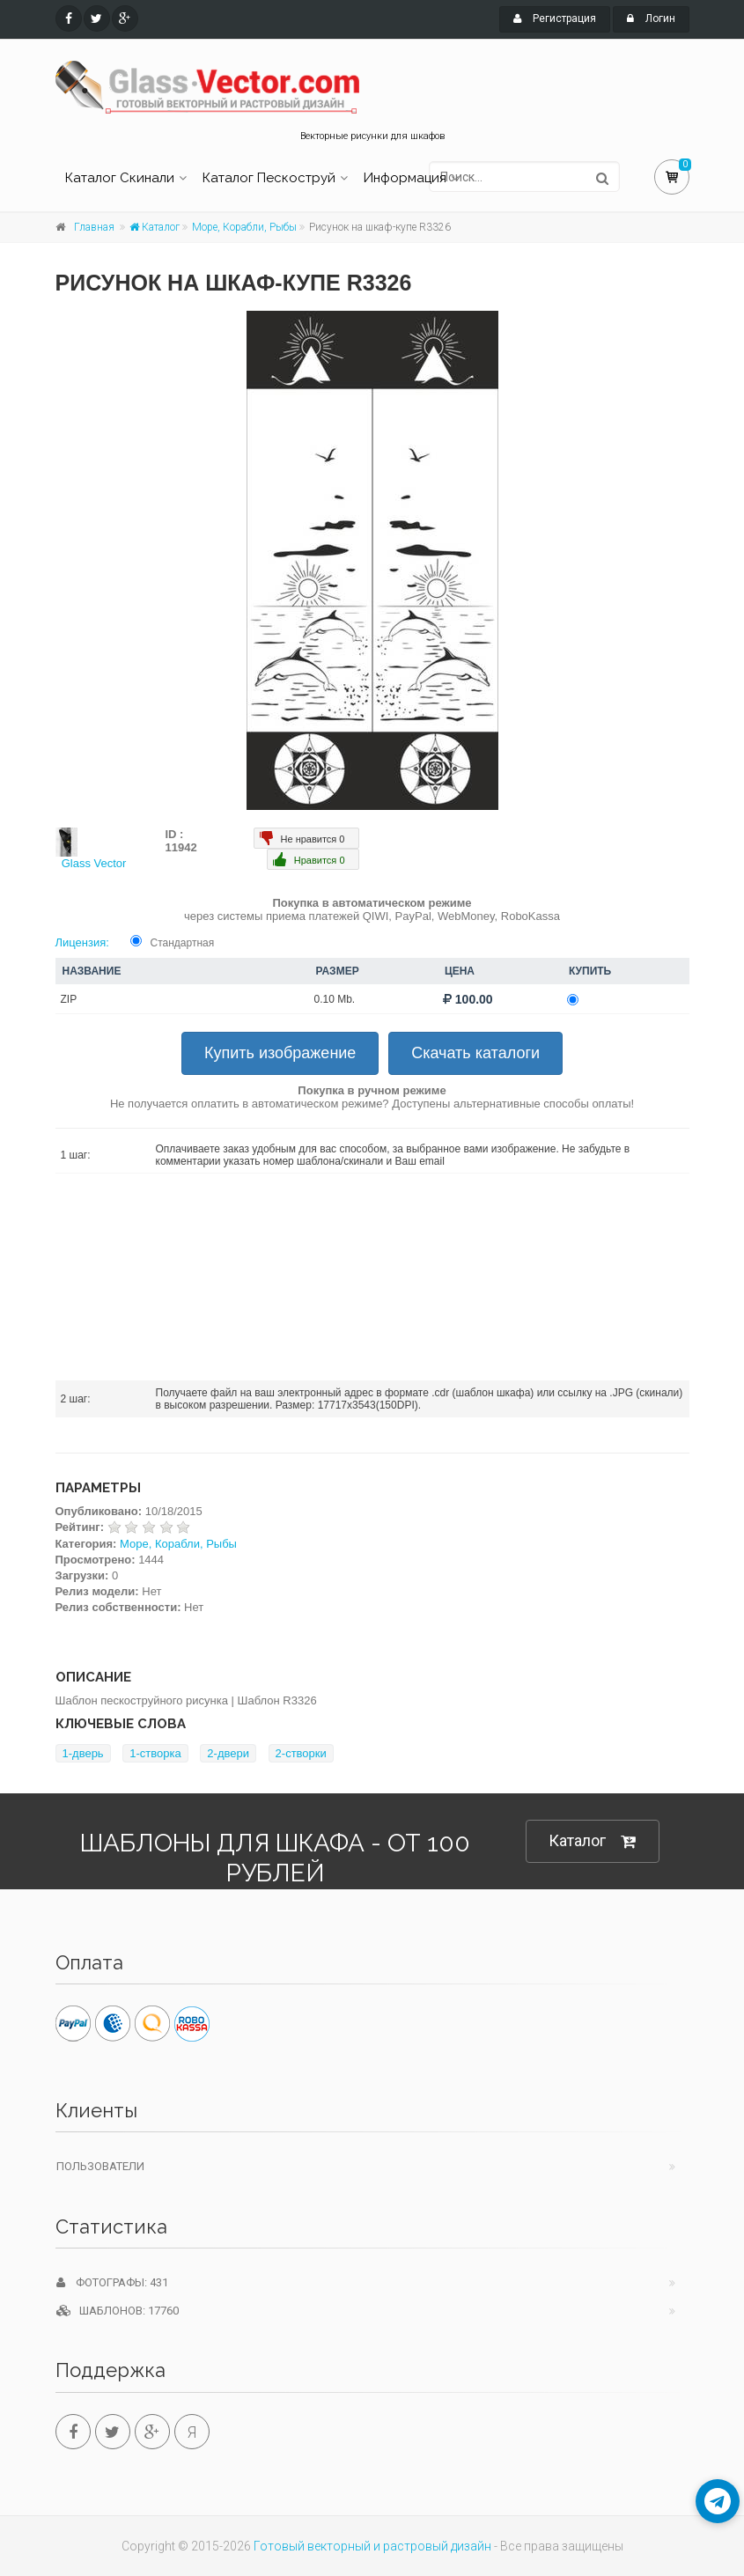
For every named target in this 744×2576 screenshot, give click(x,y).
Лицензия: (82, 942)
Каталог (154, 227)
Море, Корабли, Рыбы (244, 227)
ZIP (69, 999)
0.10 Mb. (335, 999)
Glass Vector (94, 863)
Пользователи (100, 2166)
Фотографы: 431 (112, 2282)
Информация (405, 178)
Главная (94, 227)
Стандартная (183, 943)
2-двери (228, 1753)
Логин (651, 18)
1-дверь (83, 1753)
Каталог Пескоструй (269, 178)
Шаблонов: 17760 (117, 2310)
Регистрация (554, 18)
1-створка (154, 1753)
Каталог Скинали (119, 178)
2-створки (301, 1753)
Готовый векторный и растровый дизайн (372, 2546)
